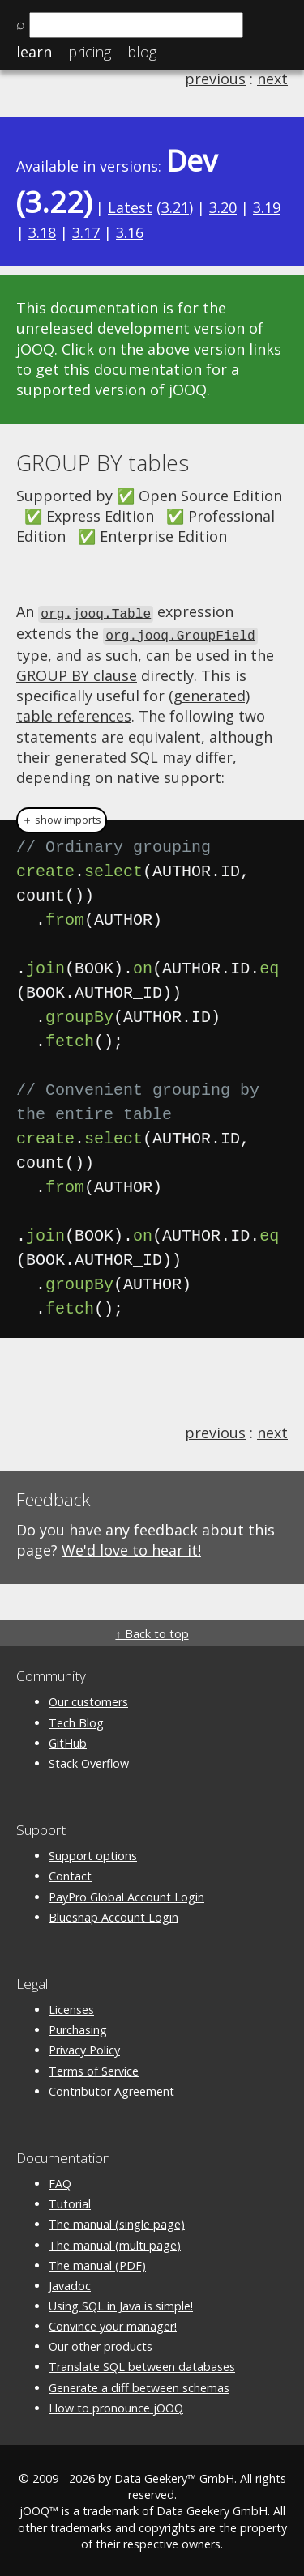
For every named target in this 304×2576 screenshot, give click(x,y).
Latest (130, 207)
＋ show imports (61, 817)
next (272, 78)
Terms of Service (94, 2068)
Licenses (71, 2007)
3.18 (42, 232)
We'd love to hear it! (131, 1547)
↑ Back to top (151, 1631)
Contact (70, 1873)
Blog (141, 52)
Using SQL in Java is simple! (121, 2303)
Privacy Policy (84, 2047)
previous (215, 78)
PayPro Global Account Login (126, 1894)
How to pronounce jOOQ (116, 2405)
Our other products (100, 2344)
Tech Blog (76, 1720)
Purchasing (78, 2027)
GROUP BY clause (76, 673)
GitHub (68, 1740)
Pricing (89, 52)
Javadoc (70, 2283)
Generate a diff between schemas (139, 2385)
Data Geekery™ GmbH (174, 2476)
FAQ (60, 2181)
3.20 (223, 207)
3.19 (266, 207)
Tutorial (70, 2201)
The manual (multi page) (115, 2242)
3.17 (86, 232)
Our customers (88, 1699)
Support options (93, 1853)
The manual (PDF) (97, 2263)
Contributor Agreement (111, 2089)
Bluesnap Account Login (113, 1914)
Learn (34, 52)
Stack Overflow (89, 1761)
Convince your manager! (113, 2323)
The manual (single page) (117, 2221)
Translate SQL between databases (142, 2364)
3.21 (175, 207)
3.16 (129, 232)
